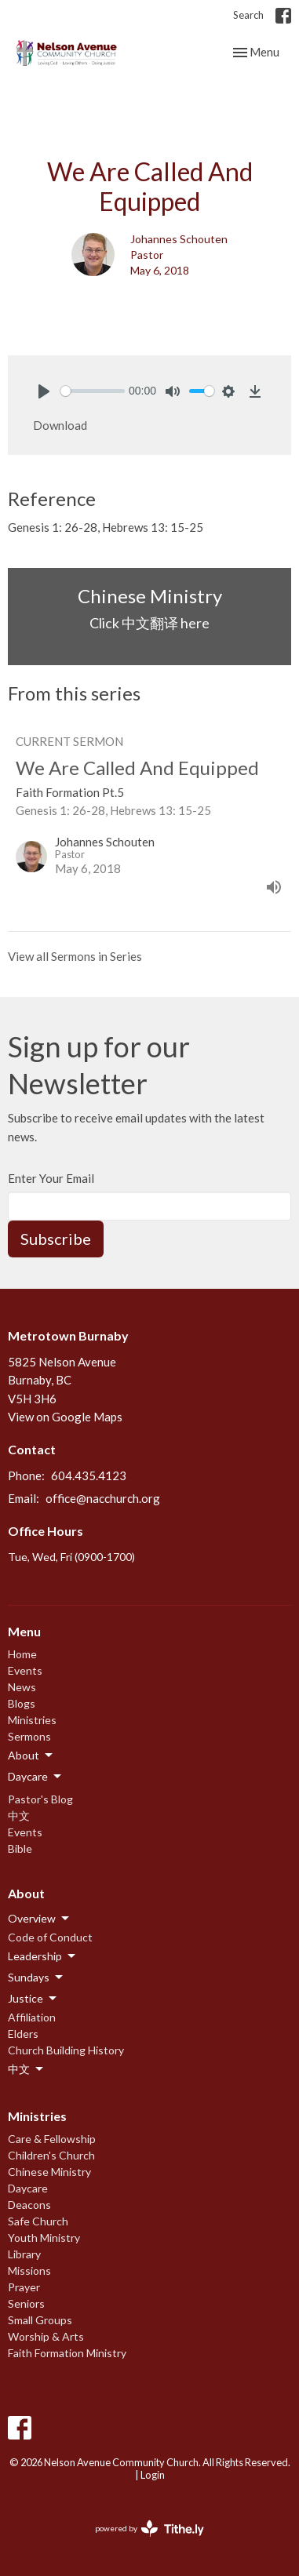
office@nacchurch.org (103, 1498)
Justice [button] (33, 1999)
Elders (23, 2033)
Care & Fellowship (52, 2138)
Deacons (29, 2204)
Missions (29, 2270)
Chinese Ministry (49, 2171)
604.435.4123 (88, 1475)
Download (60, 425)
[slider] (92, 391)
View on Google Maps (65, 1417)
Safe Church (38, 2221)
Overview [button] (39, 1919)
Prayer (24, 2287)
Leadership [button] (43, 1956)
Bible (20, 1848)
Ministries (32, 1719)
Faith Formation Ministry (67, 2353)
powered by (149, 2528)
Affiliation (32, 2017)
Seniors (26, 2303)
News (22, 1687)
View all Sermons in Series (75, 956)
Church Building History (66, 2050)
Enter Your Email (51, 1178)
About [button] (31, 1755)
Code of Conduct (50, 1937)
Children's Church (51, 2155)
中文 (19, 1815)
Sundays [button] (36, 1977)
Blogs (21, 1703)
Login (152, 2475)
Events (25, 1670)
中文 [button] (27, 2069)
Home (22, 1654)
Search (248, 15)
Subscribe (55, 1238)
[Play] (44, 391)
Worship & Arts (46, 2336)
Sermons (29, 1736)
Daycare (28, 2188)
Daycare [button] (36, 1777)
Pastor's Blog (40, 1799)
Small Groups (40, 2320)
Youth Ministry (44, 2237)
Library (24, 2254)
